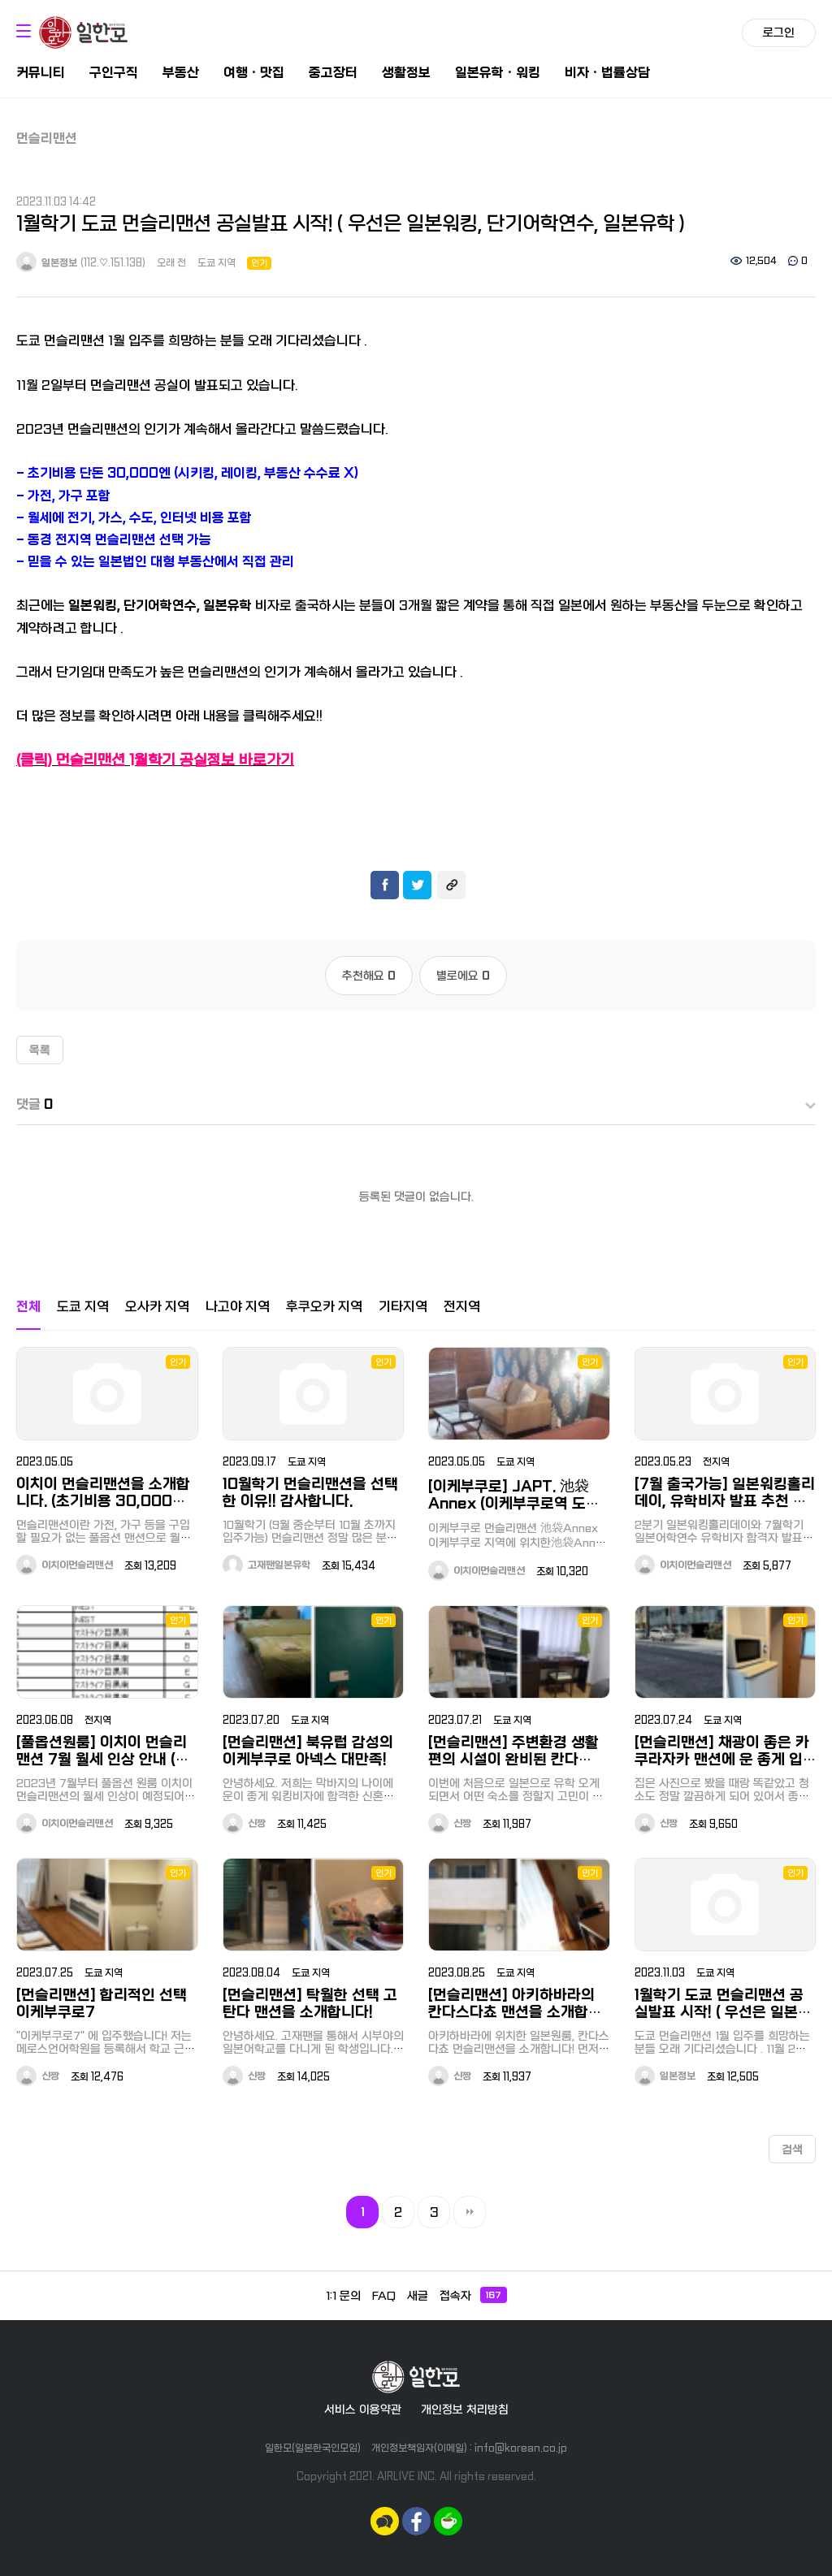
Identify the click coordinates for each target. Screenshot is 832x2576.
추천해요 (369, 975)
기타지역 (403, 1306)
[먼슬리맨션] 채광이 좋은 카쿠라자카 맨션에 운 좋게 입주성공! (722, 1760)
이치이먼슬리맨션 (64, 1565)
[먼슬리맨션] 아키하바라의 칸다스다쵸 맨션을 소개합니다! (515, 2012)
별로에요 (463, 975)
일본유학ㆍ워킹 (497, 72)
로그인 (779, 32)
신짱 (244, 1823)
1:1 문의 (343, 2295)
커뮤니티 (40, 72)
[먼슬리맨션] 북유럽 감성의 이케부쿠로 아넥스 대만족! (308, 1751)
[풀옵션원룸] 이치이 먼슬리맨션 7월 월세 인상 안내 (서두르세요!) (102, 1760)
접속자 (473, 2295)
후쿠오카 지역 (324, 1306)
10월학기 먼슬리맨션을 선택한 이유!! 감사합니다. (310, 1493)
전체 (28, 1306)
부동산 (180, 72)
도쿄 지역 (216, 263)
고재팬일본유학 (266, 1565)
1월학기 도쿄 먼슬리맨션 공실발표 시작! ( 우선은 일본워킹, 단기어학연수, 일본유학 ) (723, 2012)
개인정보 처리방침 (465, 2409)
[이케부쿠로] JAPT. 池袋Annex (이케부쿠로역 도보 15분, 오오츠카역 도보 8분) (514, 1504)
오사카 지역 (157, 1306)
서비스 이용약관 (362, 2409)
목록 (39, 1050)
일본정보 (46, 263)
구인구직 (113, 72)
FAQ (384, 2295)
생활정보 (406, 72)
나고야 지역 (238, 1306)
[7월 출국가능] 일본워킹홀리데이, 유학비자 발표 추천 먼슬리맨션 (725, 1501)
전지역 (462, 1306)
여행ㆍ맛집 (253, 72)
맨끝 (469, 2212)
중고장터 (333, 72)
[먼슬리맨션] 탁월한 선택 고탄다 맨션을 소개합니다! (310, 2004)
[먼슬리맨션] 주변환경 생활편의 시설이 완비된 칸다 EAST (513, 1760)
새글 (417, 2295)
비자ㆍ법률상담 (607, 72)
